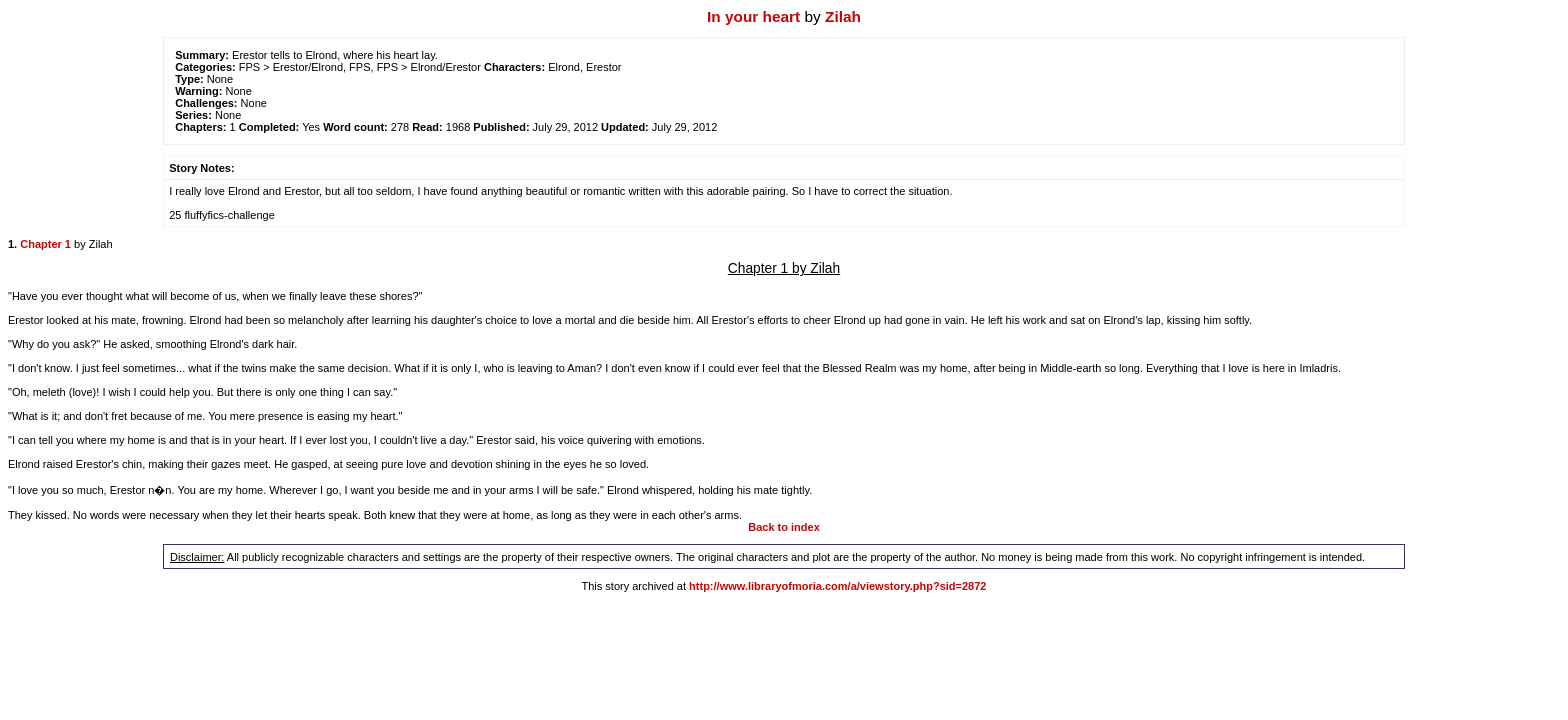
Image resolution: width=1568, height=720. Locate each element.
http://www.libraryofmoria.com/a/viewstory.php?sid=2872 (837, 586)
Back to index (784, 527)
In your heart (753, 16)
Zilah (843, 16)
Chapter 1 (45, 244)
